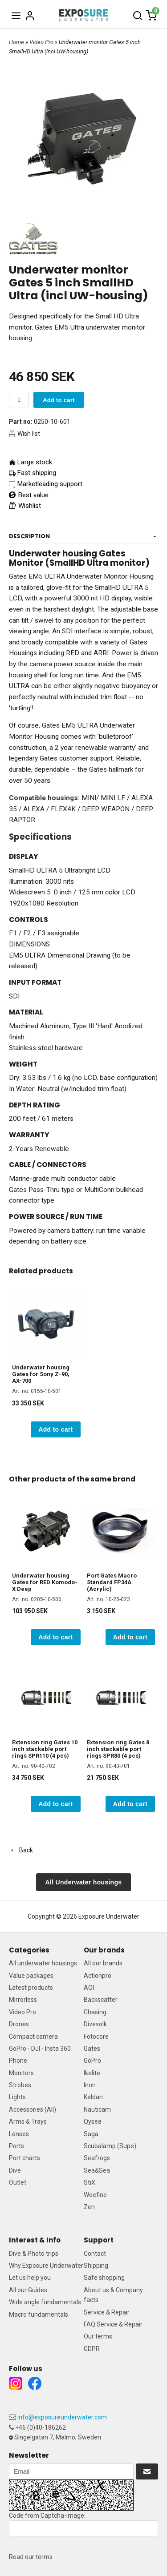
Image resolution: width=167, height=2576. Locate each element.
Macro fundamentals (38, 2314)
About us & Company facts (113, 2294)
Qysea (93, 2121)
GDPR (92, 2348)
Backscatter (101, 1999)
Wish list (24, 433)
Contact (95, 2253)
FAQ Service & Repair (113, 2324)
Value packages (31, 1975)
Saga (91, 2133)
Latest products (31, 1987)
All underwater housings (43, 1963)
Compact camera (33, 2036)
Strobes (20, 2085)
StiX (89, 2182)
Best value (29, 495)
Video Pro (42, 42)
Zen (89, 2206)
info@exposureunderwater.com (62, 2417)
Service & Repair (107, 2312)
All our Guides (28, 2290)
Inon (90, 2085)
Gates (92, 2048)
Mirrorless (23, 1999)
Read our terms (31, 2556)
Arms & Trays (28, 2121)
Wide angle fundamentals (45, 2302)
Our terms (98, 2336)
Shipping (96, 2265)
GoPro (92, 2060)
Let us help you (30, 2277)
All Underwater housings (83, 1882)
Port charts (24, 2157)
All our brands (103, 1963)
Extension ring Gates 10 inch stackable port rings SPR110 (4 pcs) (44, 1749)
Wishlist (25, 506)
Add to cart (59, 400)
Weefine (95, 2194)
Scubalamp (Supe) (110, 2145)
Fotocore (96, 2036)
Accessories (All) (32, 2109)
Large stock (34, 462)
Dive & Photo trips (33, 2253)
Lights (17, 2097)
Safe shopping (104, 2277)
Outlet (17, 2182)
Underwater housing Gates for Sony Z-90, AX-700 (40, 1374)
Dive (15, 2170)
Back (21, 1850)
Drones (19, 2024)
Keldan (93, 2097)
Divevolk (95, 2024)
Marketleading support (49, 484)
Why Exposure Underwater (46, 2265)
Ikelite (92, 2073)
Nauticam (97, 2109)
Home (16, 42)
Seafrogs (97, 2157)
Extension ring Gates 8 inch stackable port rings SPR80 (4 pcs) (118, 1749)
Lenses (19, 2133)
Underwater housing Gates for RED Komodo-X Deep (44, 1582)
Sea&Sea (97, 2170)
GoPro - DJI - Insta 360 (40, 2048)
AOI (89, 1987)
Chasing (95, 2012)
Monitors (21, 2073)
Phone (18, 2060)
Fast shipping (36, 473)
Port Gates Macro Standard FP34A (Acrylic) (112, 1582)
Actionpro (97, 1975)
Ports (16, 2145)
